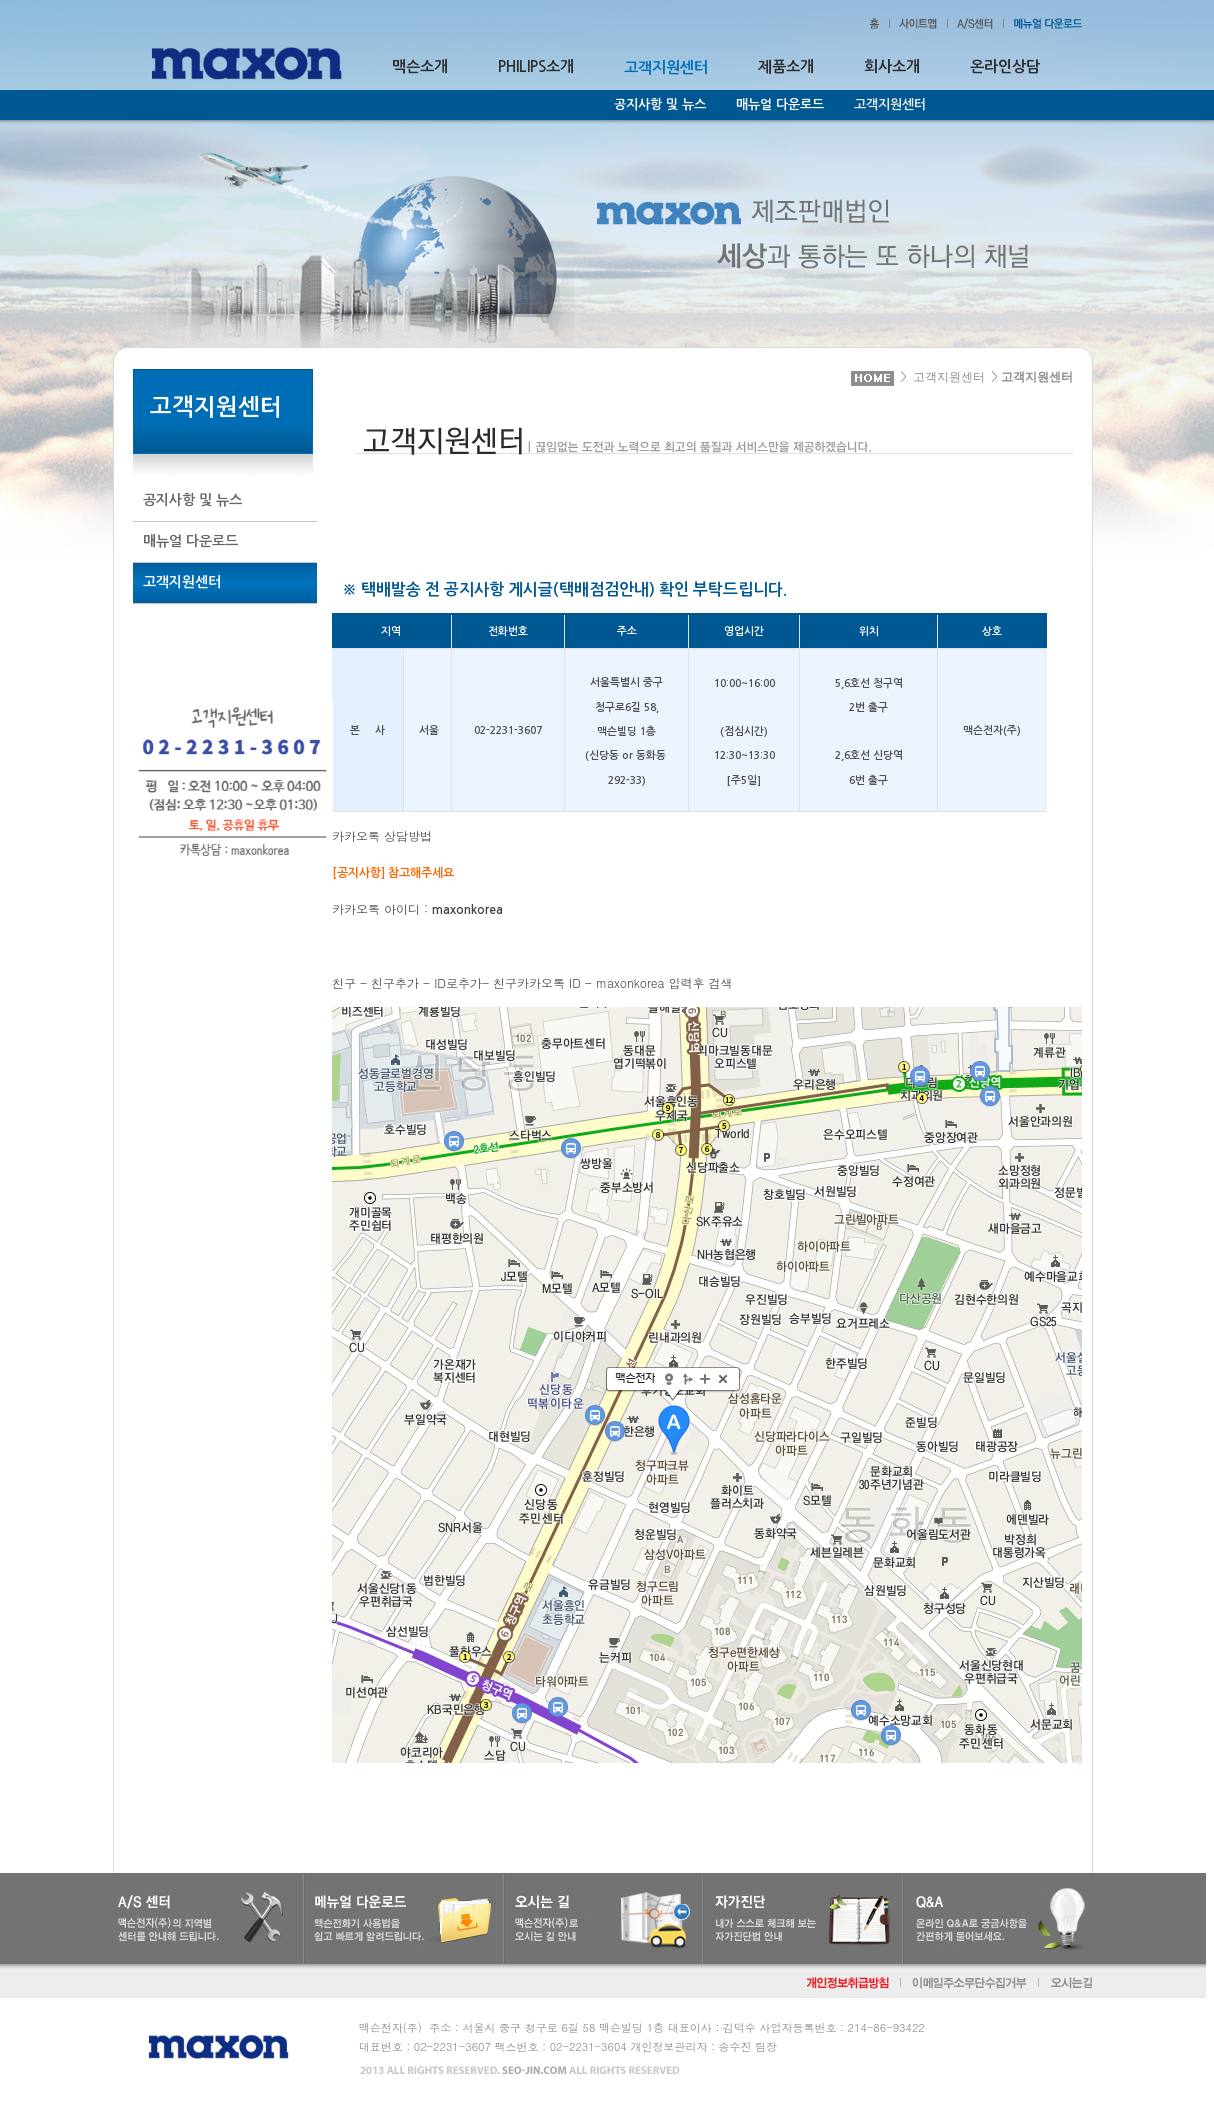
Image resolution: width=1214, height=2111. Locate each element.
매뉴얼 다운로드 (780, 104)
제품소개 (786, 66)
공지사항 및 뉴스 (660, 104)
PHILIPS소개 (536, 66)
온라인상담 (1005, 66)
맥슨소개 (420, 66)
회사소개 (892, 66)
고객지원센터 (949, 377)
